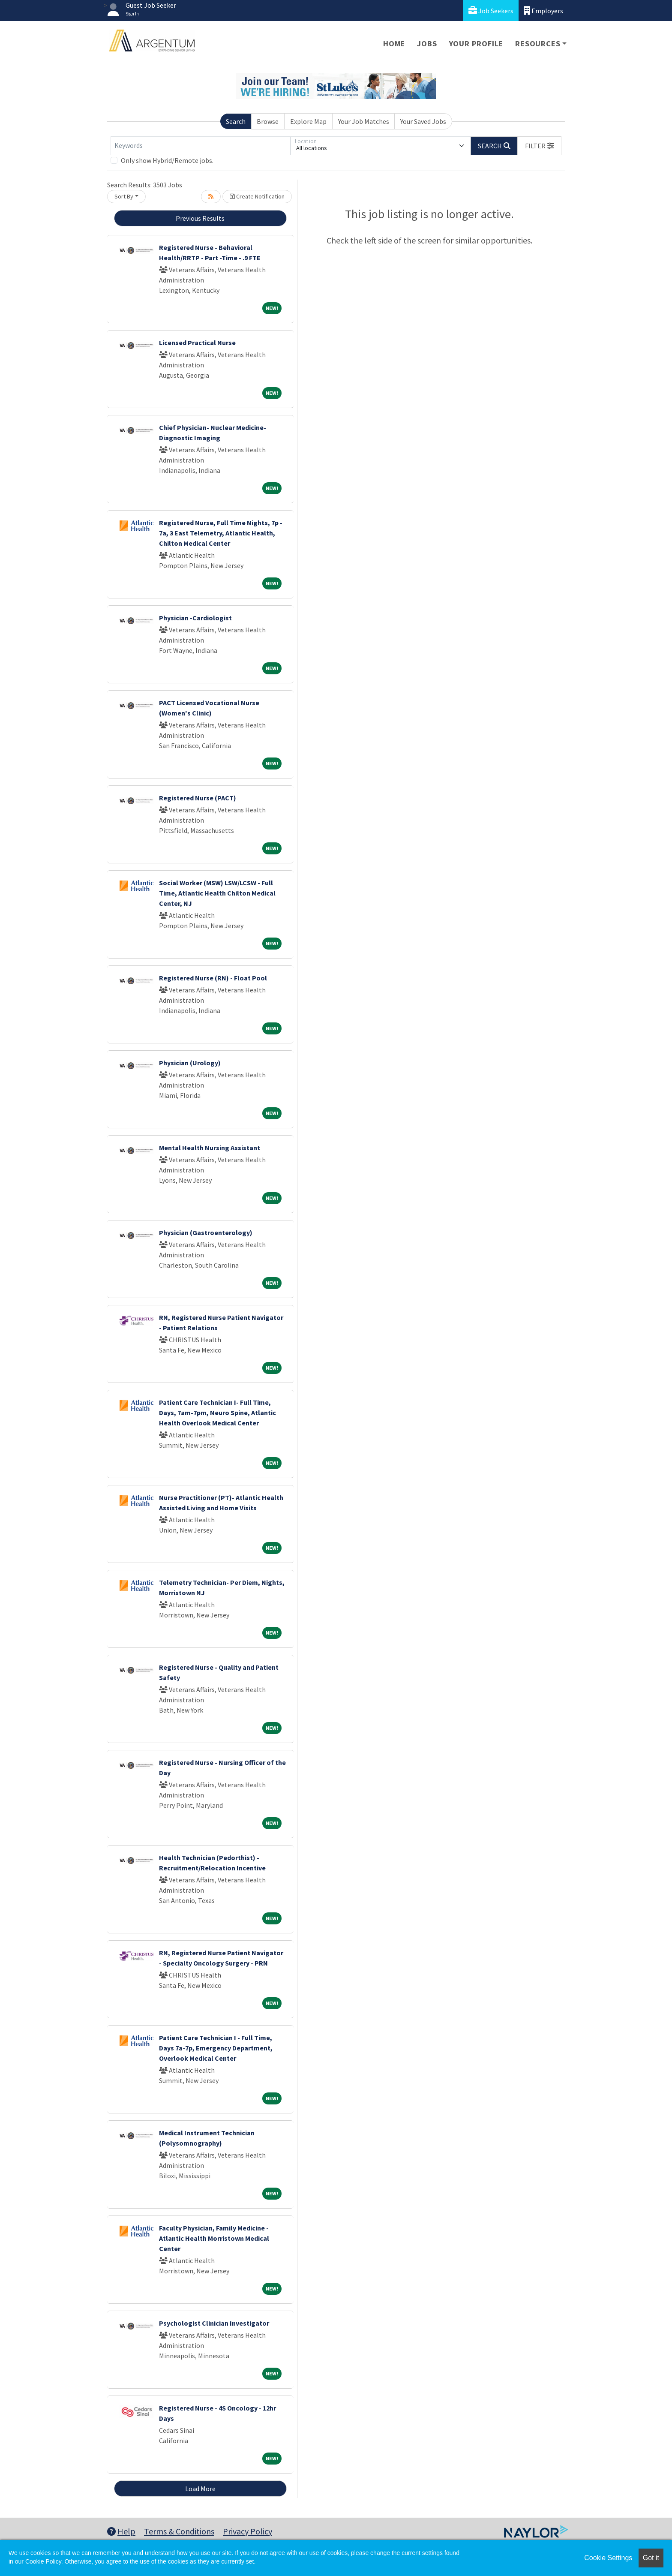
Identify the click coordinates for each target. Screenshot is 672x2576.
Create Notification (257, 196)
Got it (651, 2557)
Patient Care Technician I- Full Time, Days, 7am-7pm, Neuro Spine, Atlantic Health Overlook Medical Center (217, 1412)
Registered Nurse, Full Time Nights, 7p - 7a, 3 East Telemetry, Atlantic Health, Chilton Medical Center (220, 532)
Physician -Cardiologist (195, 617)
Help (121, 2531)
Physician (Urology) (190, 1062)
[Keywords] (201, 145)
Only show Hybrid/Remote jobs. (167, 160)
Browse (268, 121)
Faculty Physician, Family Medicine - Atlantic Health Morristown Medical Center (214, 2238)
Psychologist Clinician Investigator (214, 2323)
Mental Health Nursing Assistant (209, 1147)
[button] (539, 145)
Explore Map (308, 121)
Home (394, 43)
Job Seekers (490, 10)
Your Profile (476, 43)
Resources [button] (537, 43)
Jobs (427, 43)
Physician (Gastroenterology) (205, 1232)
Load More (200, 2488)
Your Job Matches (363, 121)
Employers (543, 10)
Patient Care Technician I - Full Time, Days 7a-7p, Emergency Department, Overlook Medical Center (216, 2047)
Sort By (123, 196)
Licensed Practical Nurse (197, 342)
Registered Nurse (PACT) (197, 798)
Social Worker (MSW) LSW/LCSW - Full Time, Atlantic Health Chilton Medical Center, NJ (217, 893)
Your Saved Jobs (423, 121)
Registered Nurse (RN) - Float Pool (213, 978)
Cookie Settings (608, 2557)
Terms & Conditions (179, 2531)
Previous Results (200, 218)
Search (236, 121)
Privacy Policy (247, 2531)
